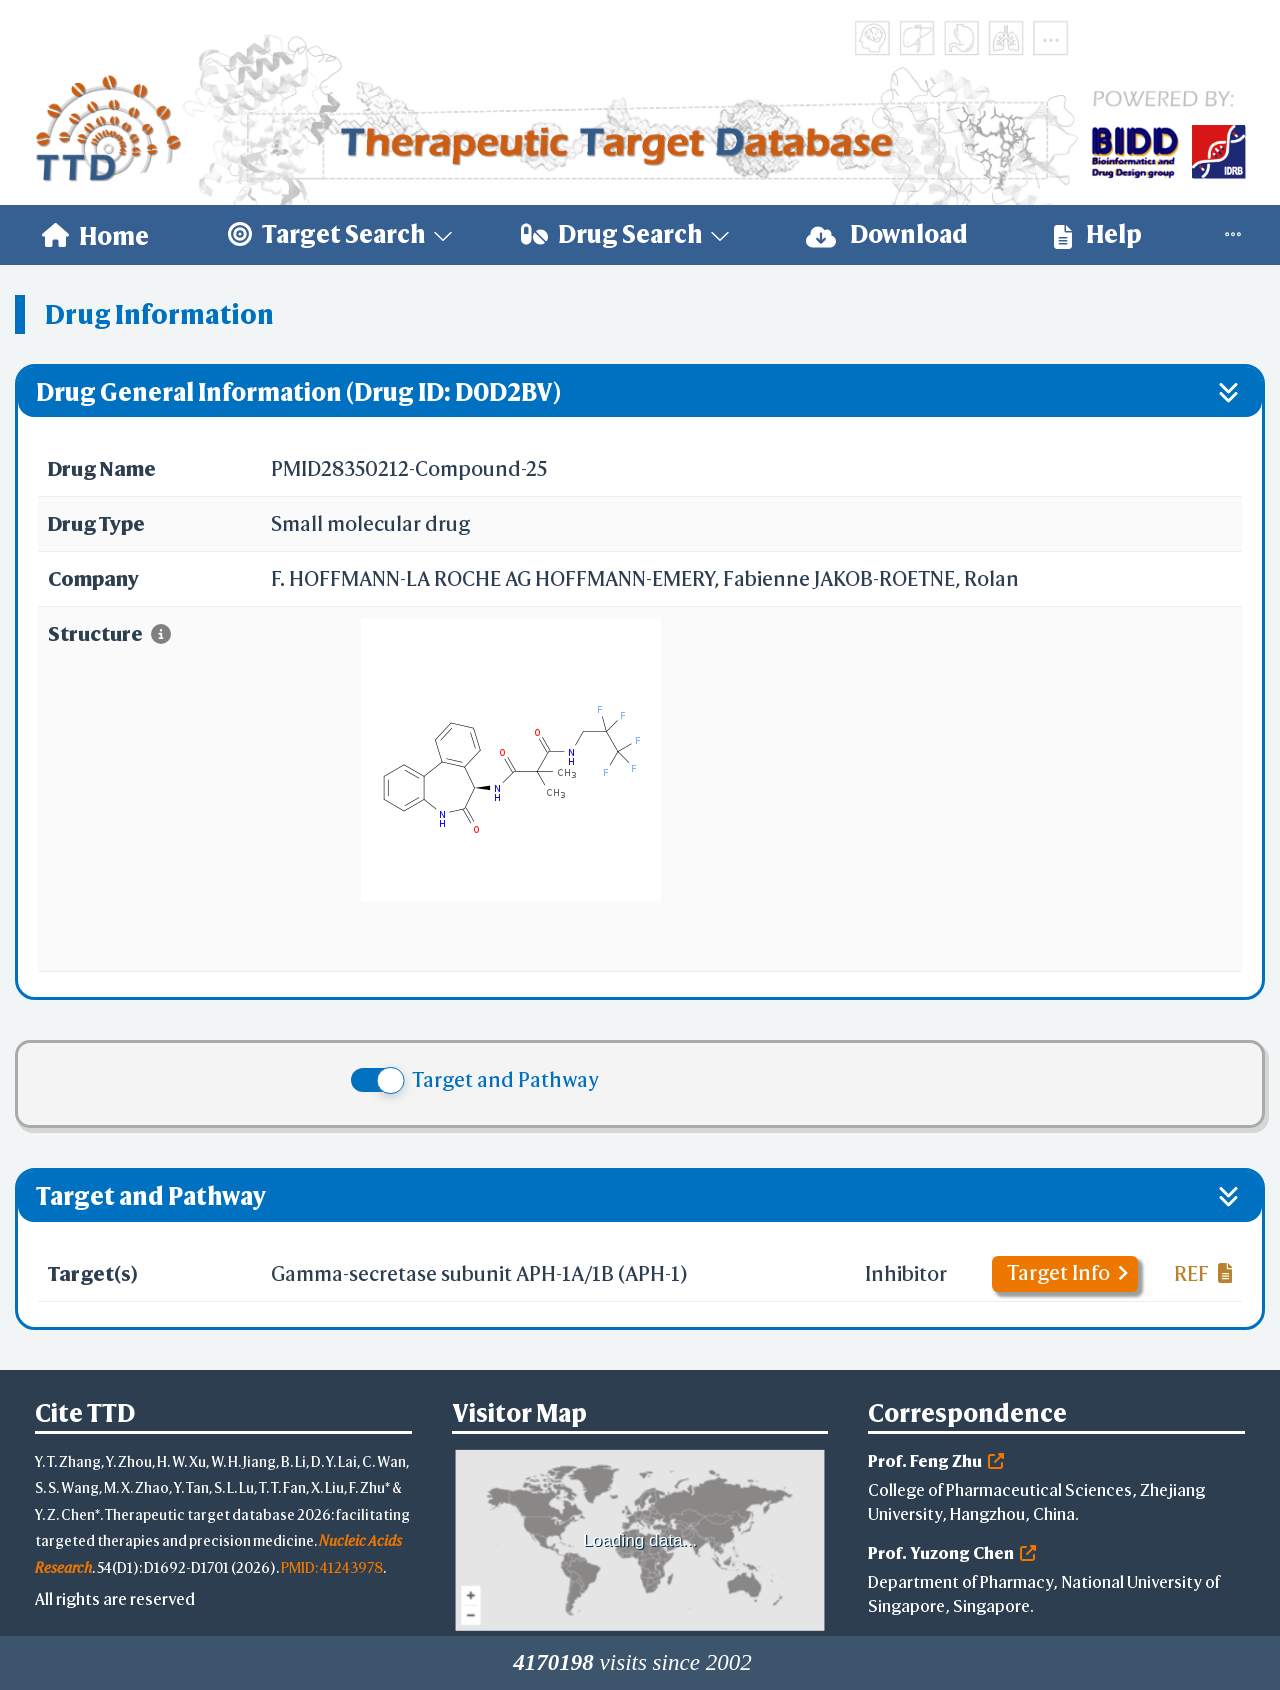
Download (887, 234)
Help (1098, 234)
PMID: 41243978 (332, 1567)
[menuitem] (95, 235)
